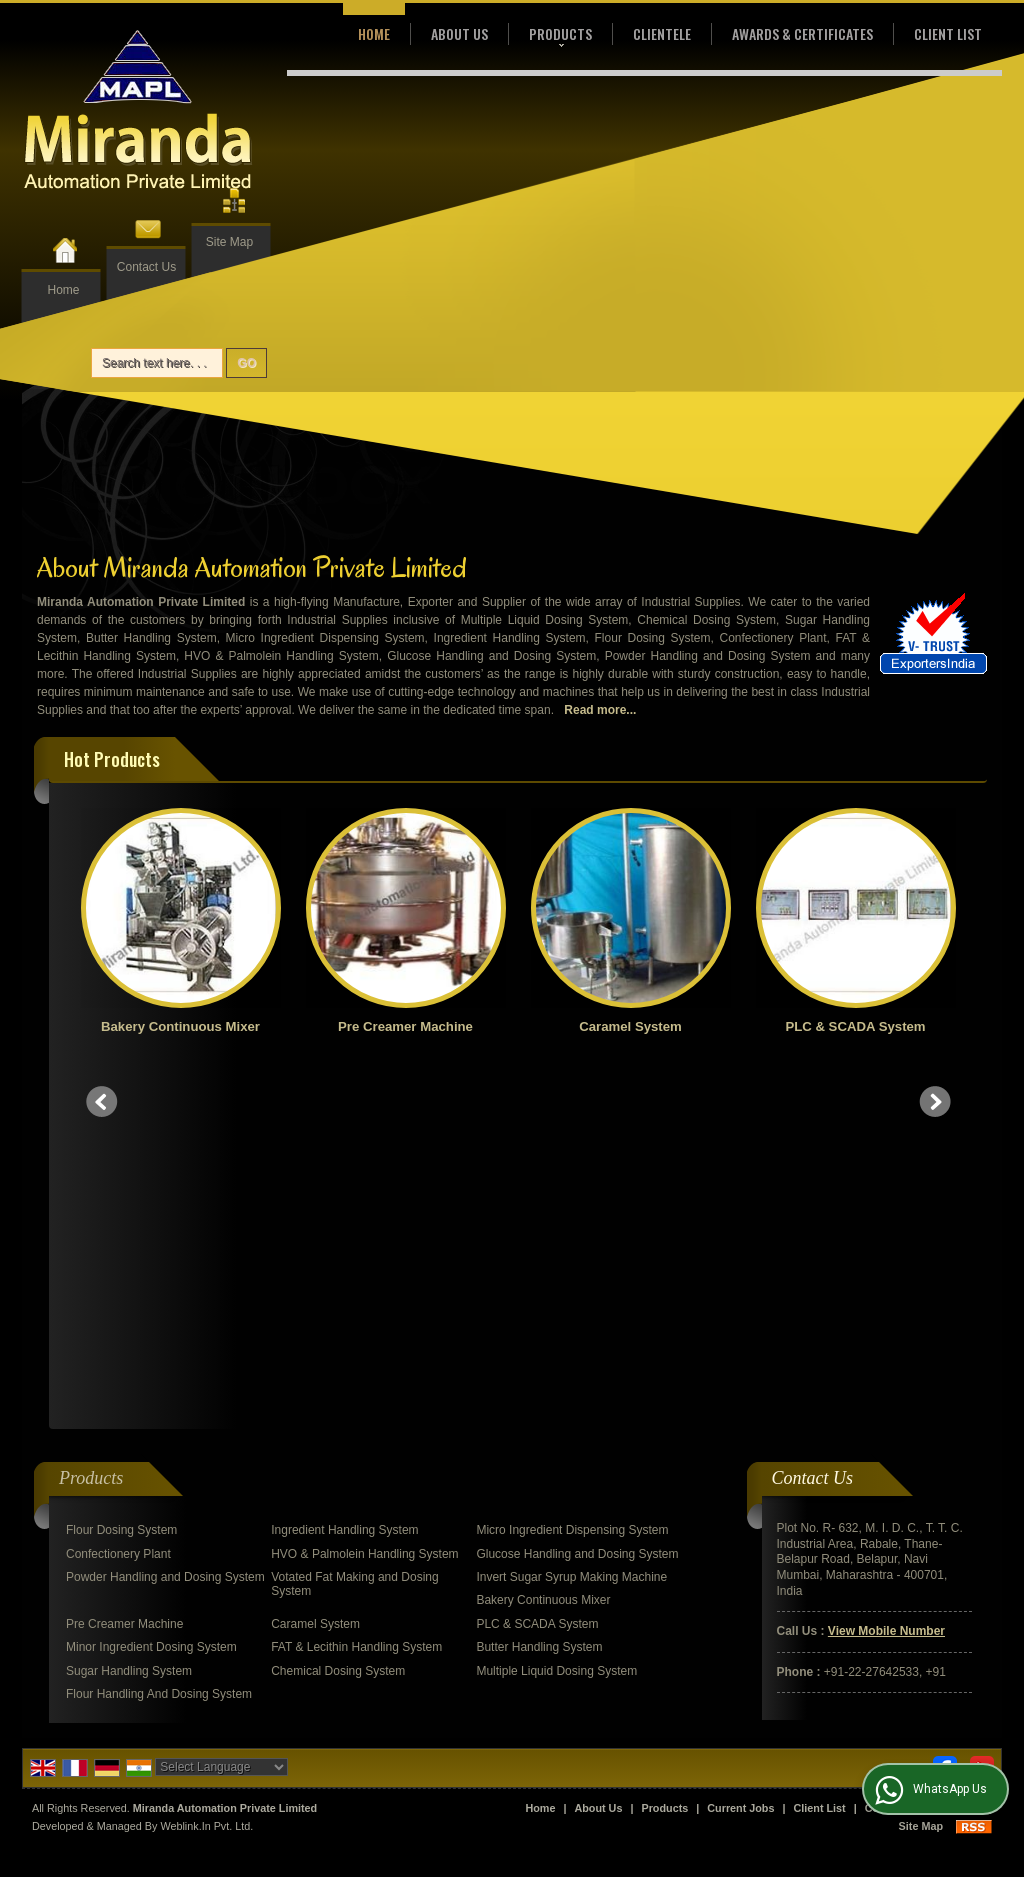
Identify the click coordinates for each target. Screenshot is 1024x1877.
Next (935, 922)
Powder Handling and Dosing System (165, 1217)
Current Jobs (740, 1448)
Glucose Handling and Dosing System (577, 1194)
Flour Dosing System (121, 1170)
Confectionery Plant (118, 1194)
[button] (886, 1271)
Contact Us (146, 267)
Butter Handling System (539, 1287)
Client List (948, 33)
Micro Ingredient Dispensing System (572, 1170)
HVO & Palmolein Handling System (364, 1194)
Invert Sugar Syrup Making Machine (571, 1217)
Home (63, 290)
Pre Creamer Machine (411, 1026)
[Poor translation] (73, 1584)
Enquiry (961, 1448)
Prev (102, 922)
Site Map (229, 242)
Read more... (600, 710)
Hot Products (112, 759)
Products (560, 35)
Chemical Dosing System (338, 1311)
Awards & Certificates (802, 33)
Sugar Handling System (129, 1311)
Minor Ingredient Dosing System (151, 1287)
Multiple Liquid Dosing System (556, 1311)
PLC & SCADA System (861, 1026)
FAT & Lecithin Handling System (356, 1287)
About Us (459, 33)
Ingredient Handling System (344, 1170)
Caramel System (636, 1026)
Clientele (662, 33)
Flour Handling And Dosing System (159, 1334)
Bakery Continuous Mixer (185, 1026)
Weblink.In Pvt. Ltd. (206, 1466)
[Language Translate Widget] (221, 1407)
